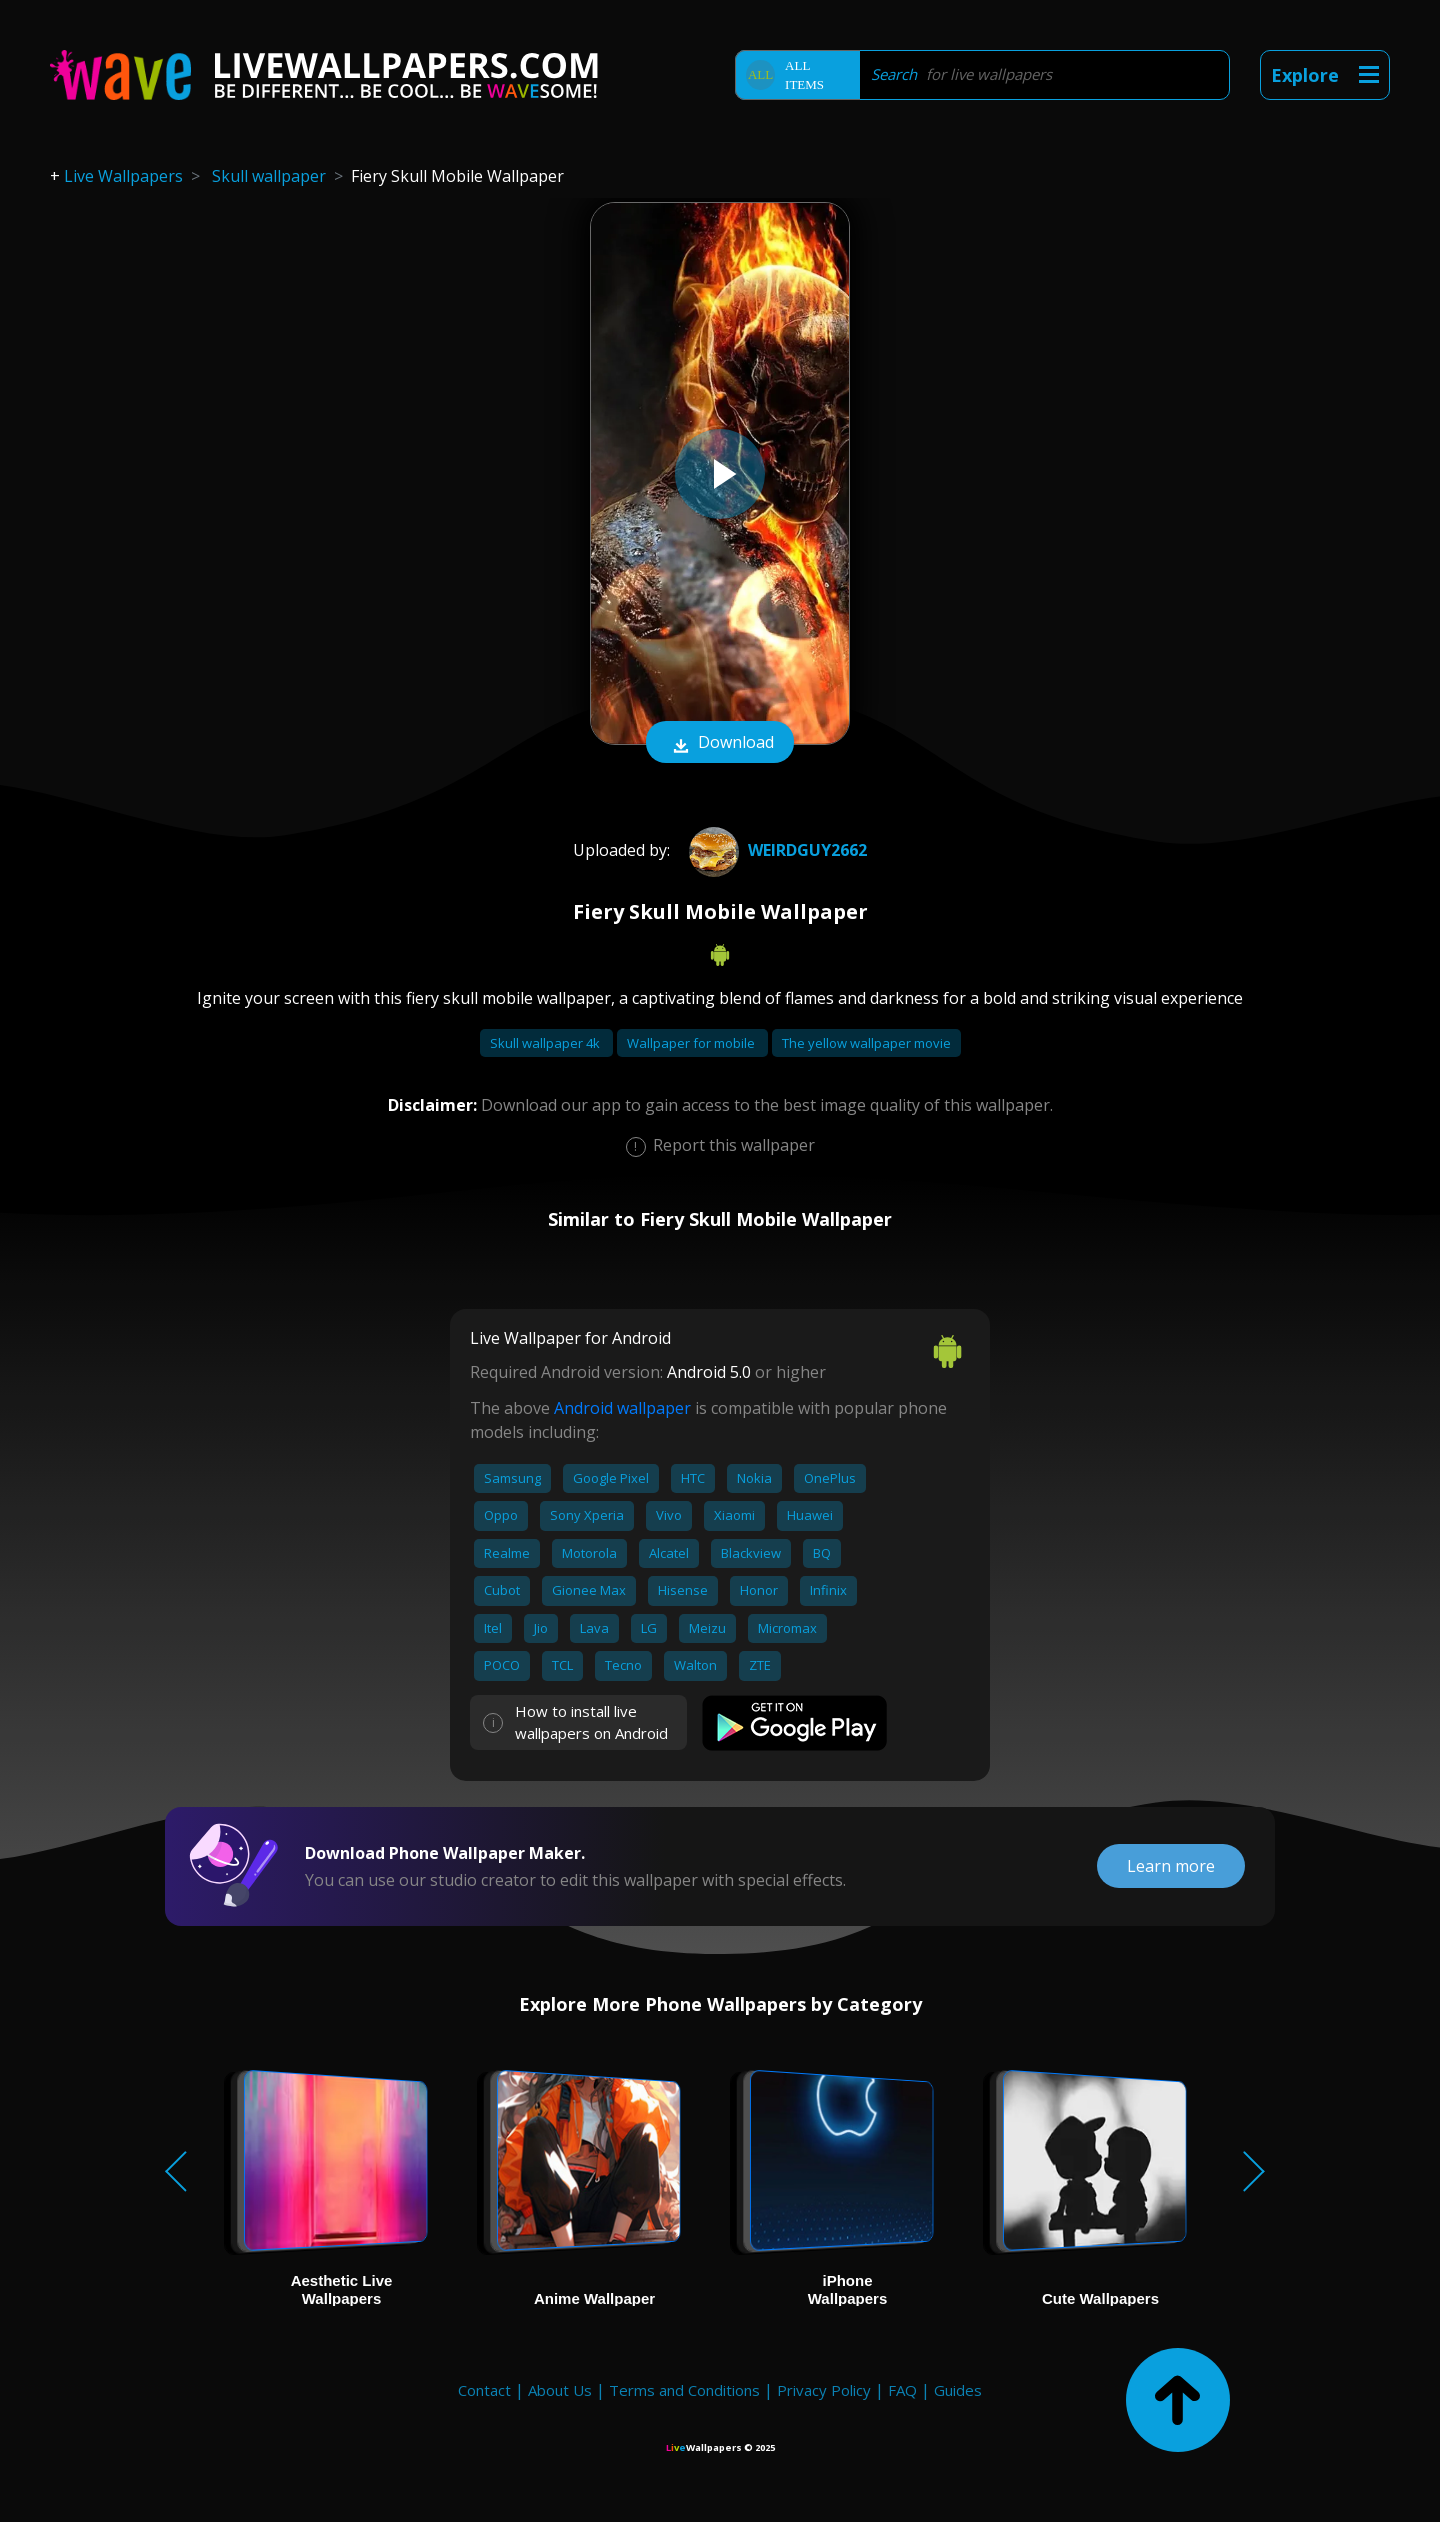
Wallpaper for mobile (692, 1043)
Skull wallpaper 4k (546, 1043)
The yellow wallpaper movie (866, 1043)
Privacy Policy (824, 2390)
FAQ (902, 2390)
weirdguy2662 (775, 850)
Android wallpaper (622, 1408)
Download (720, 744)
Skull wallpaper (269, 176)
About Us (560, 2390)
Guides (958, 2390)
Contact (484, 2390)
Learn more (1171, 1866)
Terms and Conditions (684, 2390)
